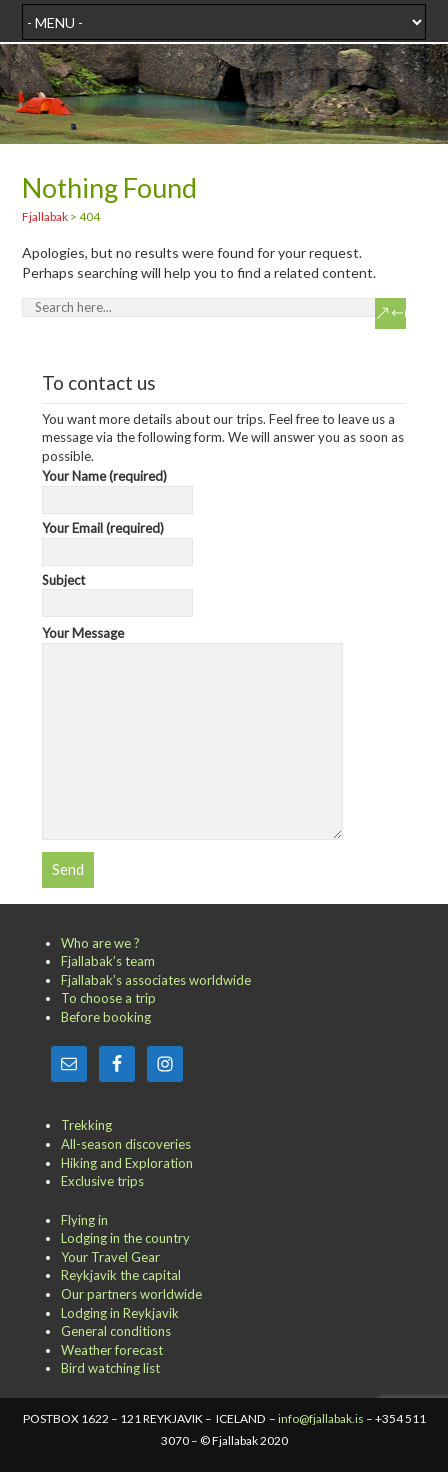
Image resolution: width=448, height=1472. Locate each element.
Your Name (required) (117, 488)
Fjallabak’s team (108, 961)
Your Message (192, 642)
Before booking (106, 1017)
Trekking (86, 1125)
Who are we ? (100, 943)
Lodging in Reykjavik (120, 1313)
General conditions (116, 1331)
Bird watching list (110, 1368)
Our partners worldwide (131, 1294)
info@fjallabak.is (321, 1418)
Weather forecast (112, 1350)
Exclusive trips (102, 1181)
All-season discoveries (126, 1144)
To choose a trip (108, 998)
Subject (117, 592)
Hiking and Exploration (127, 1163)
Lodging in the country (125, 1238)
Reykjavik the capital (121, 1275)
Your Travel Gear (110, 1257)
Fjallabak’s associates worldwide (156, 980)
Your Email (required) (117, 540)
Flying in (84, 1220)
